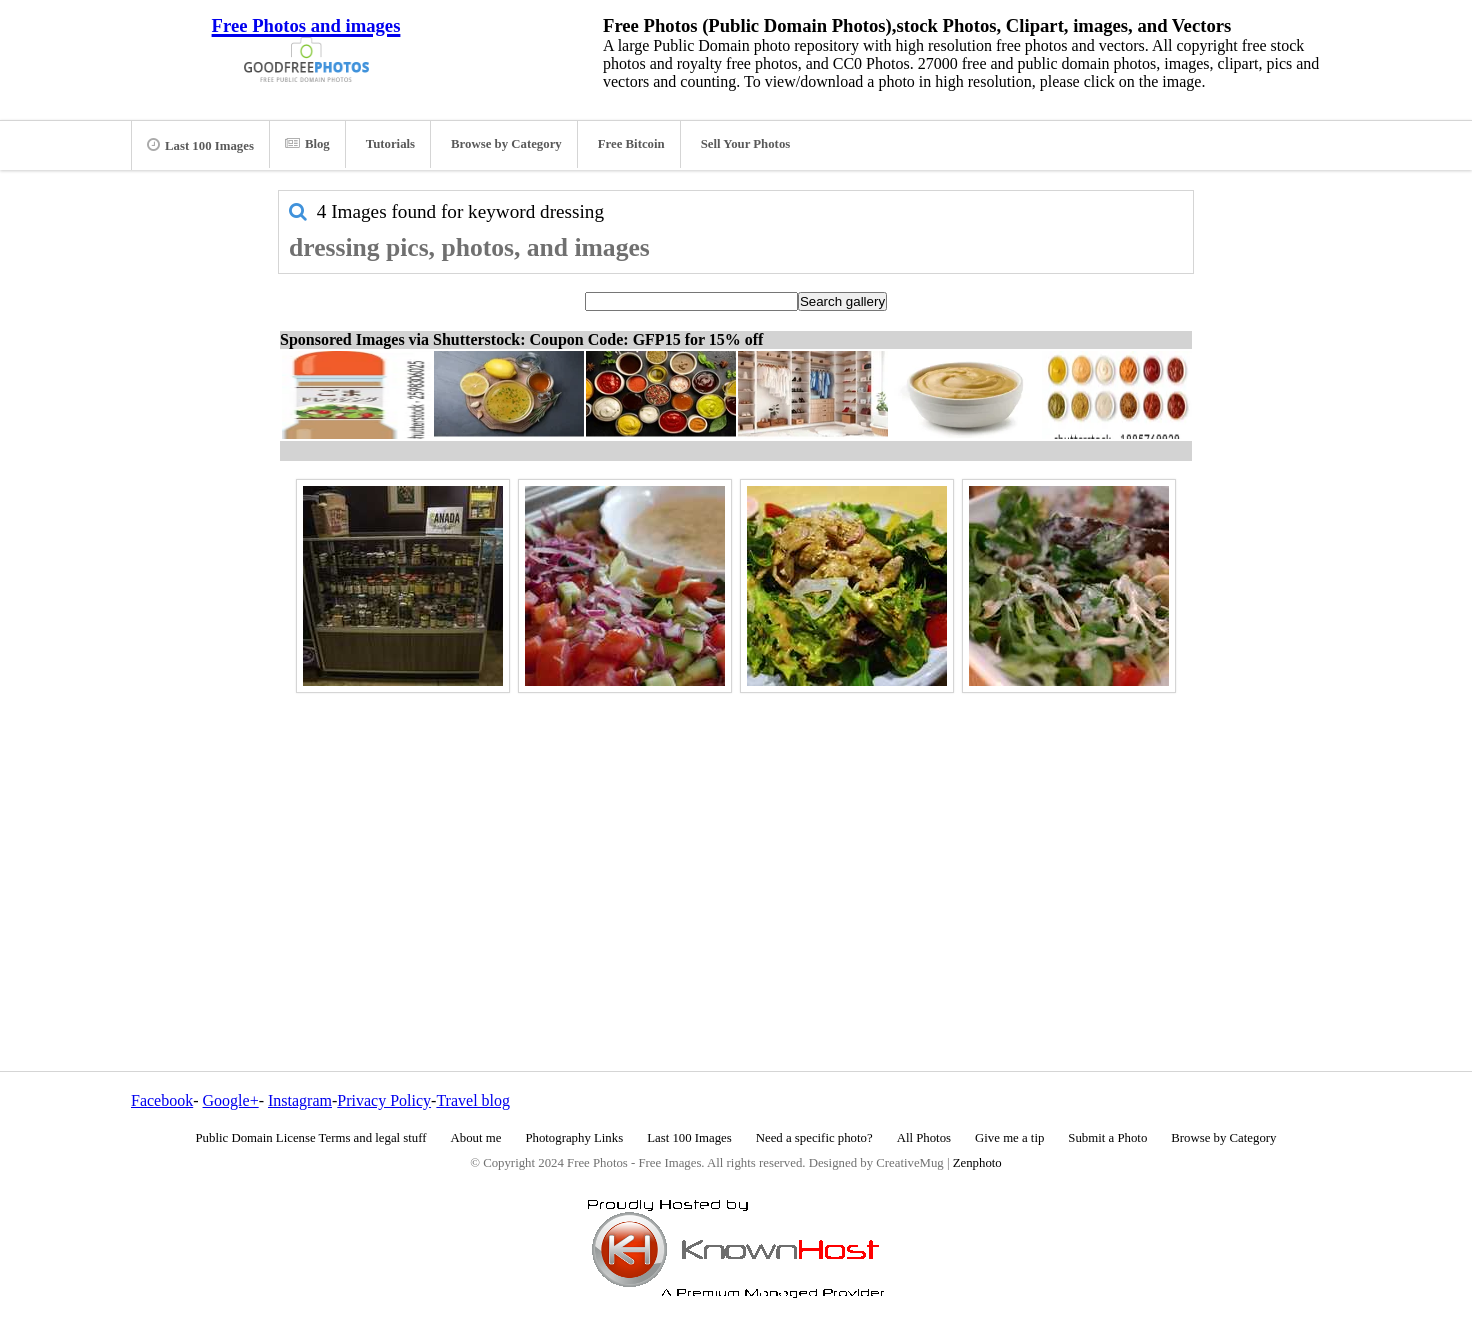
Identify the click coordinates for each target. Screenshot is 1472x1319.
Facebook (162, 1100)
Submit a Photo (1107, 1138)
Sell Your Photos (746, 144)
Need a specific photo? (814, 1138)
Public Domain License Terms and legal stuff (311, 1138)
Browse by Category (506, 144)
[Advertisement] (736, 839)
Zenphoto (977, 1163)
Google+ (231, 1100)
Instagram (300, 1100)
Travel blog (473, 1100)
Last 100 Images (200, 145)
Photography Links (574, 1138)
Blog (307, 144)
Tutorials (390, 144)
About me (476, 1138)
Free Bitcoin (631, 144)
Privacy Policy (384, 1100)
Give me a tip (1009, 1138)
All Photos (924, 1138)
